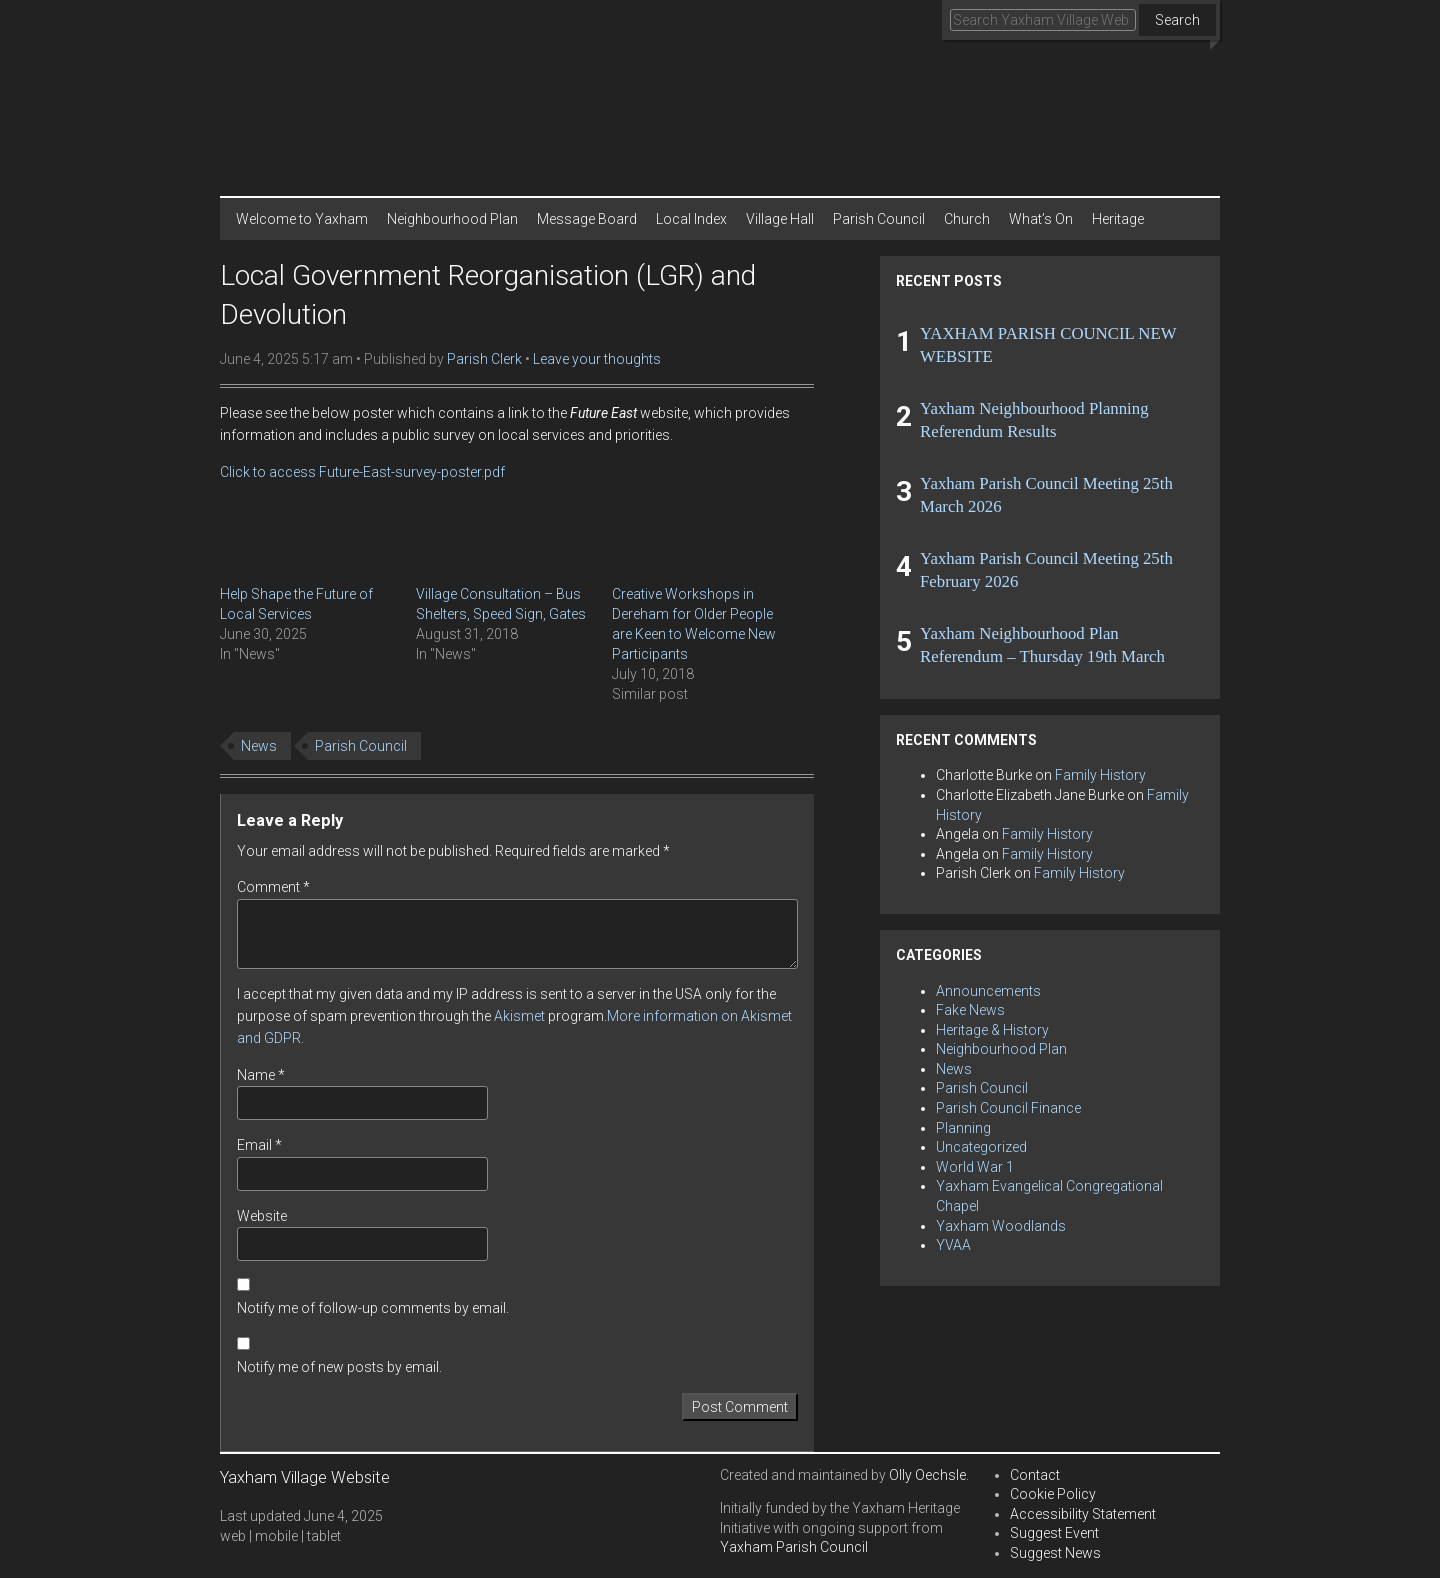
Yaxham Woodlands (1001, 1226)
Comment (273, 887)
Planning (963, 1128)
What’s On (1041, 219)
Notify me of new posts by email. (339, 1367)
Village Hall (780, 219)
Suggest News (1055, 1553)
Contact (1035, 1475)
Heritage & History (992, 1030)
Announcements (988, 991)
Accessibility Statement (1083, 1514)
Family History (1100, 775)
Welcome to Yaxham (302, 219)
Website (262, 1216)
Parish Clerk (484, 359)
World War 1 (975, 1167)
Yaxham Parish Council (794, 1547)
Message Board (587, 219)
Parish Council (879, 219)
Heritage (1118, 219)
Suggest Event (1054, 1533)
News (259, 746)
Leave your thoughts (597, 359)
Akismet (519, 1016)
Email (259, 1145)
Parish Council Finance (1008, 1108)
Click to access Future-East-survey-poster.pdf (362, 472)
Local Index (691, 219)
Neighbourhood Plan (452, 219)
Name (261, 1075)
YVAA (953, 1245)
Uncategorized (981, 1147)
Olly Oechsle (927, 1475)
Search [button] (1177, 20)
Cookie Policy (1053, 1494)
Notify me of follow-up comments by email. (373, 1308)
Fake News (970, 1010)
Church (967, 219)
